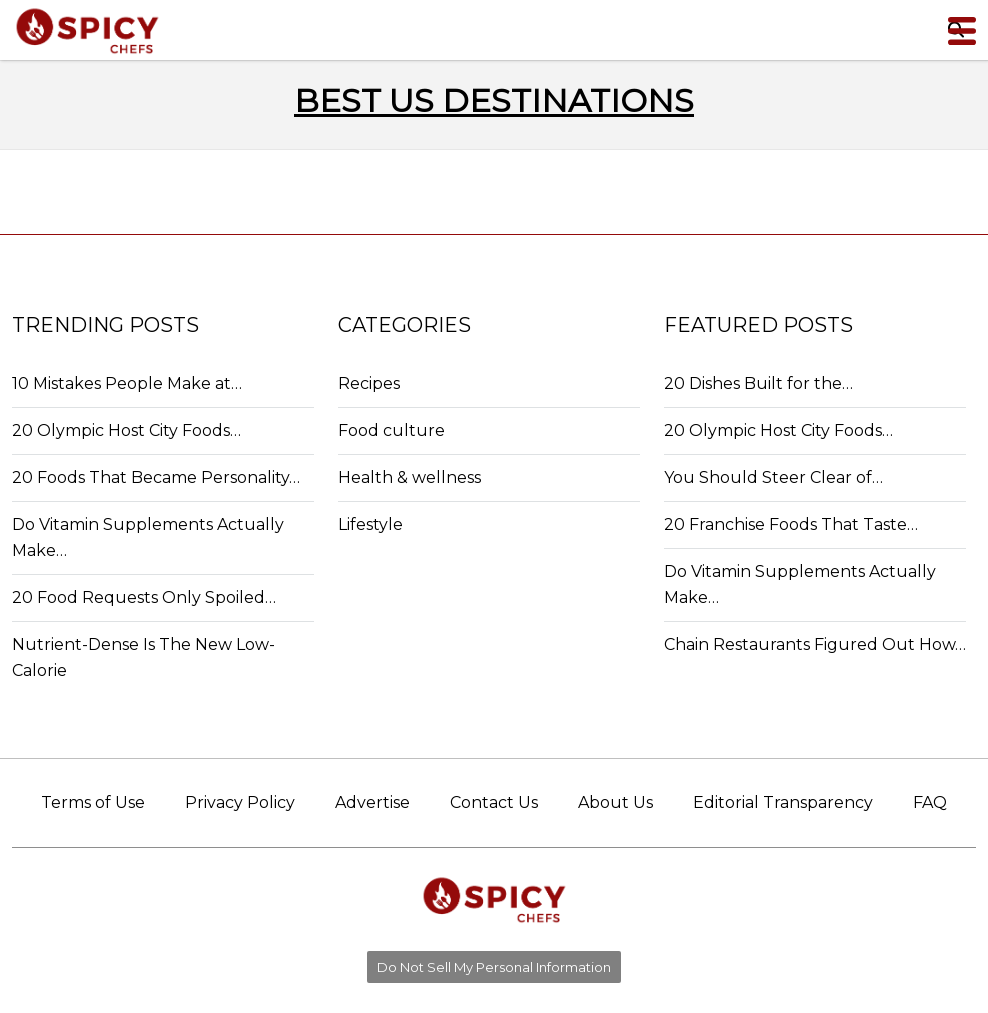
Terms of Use (93, 802)
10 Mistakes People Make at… (127, 383)
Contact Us (494, 802)
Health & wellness (409, 477)
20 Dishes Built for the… (758, 383)
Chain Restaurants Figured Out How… (815, 644)
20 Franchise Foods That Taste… (791, 524)
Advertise (372, 802)
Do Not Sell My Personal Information (494, 967)
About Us (615, 802)
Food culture (391, 430)
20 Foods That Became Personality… (156, 477)
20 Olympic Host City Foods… (126, 430)
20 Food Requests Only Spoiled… (144, 597)
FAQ (930, 802)
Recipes (369, 383)
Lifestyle (370, 524)
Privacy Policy (240, 802)
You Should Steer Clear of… (773, 477)
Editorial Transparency (783, 802)
